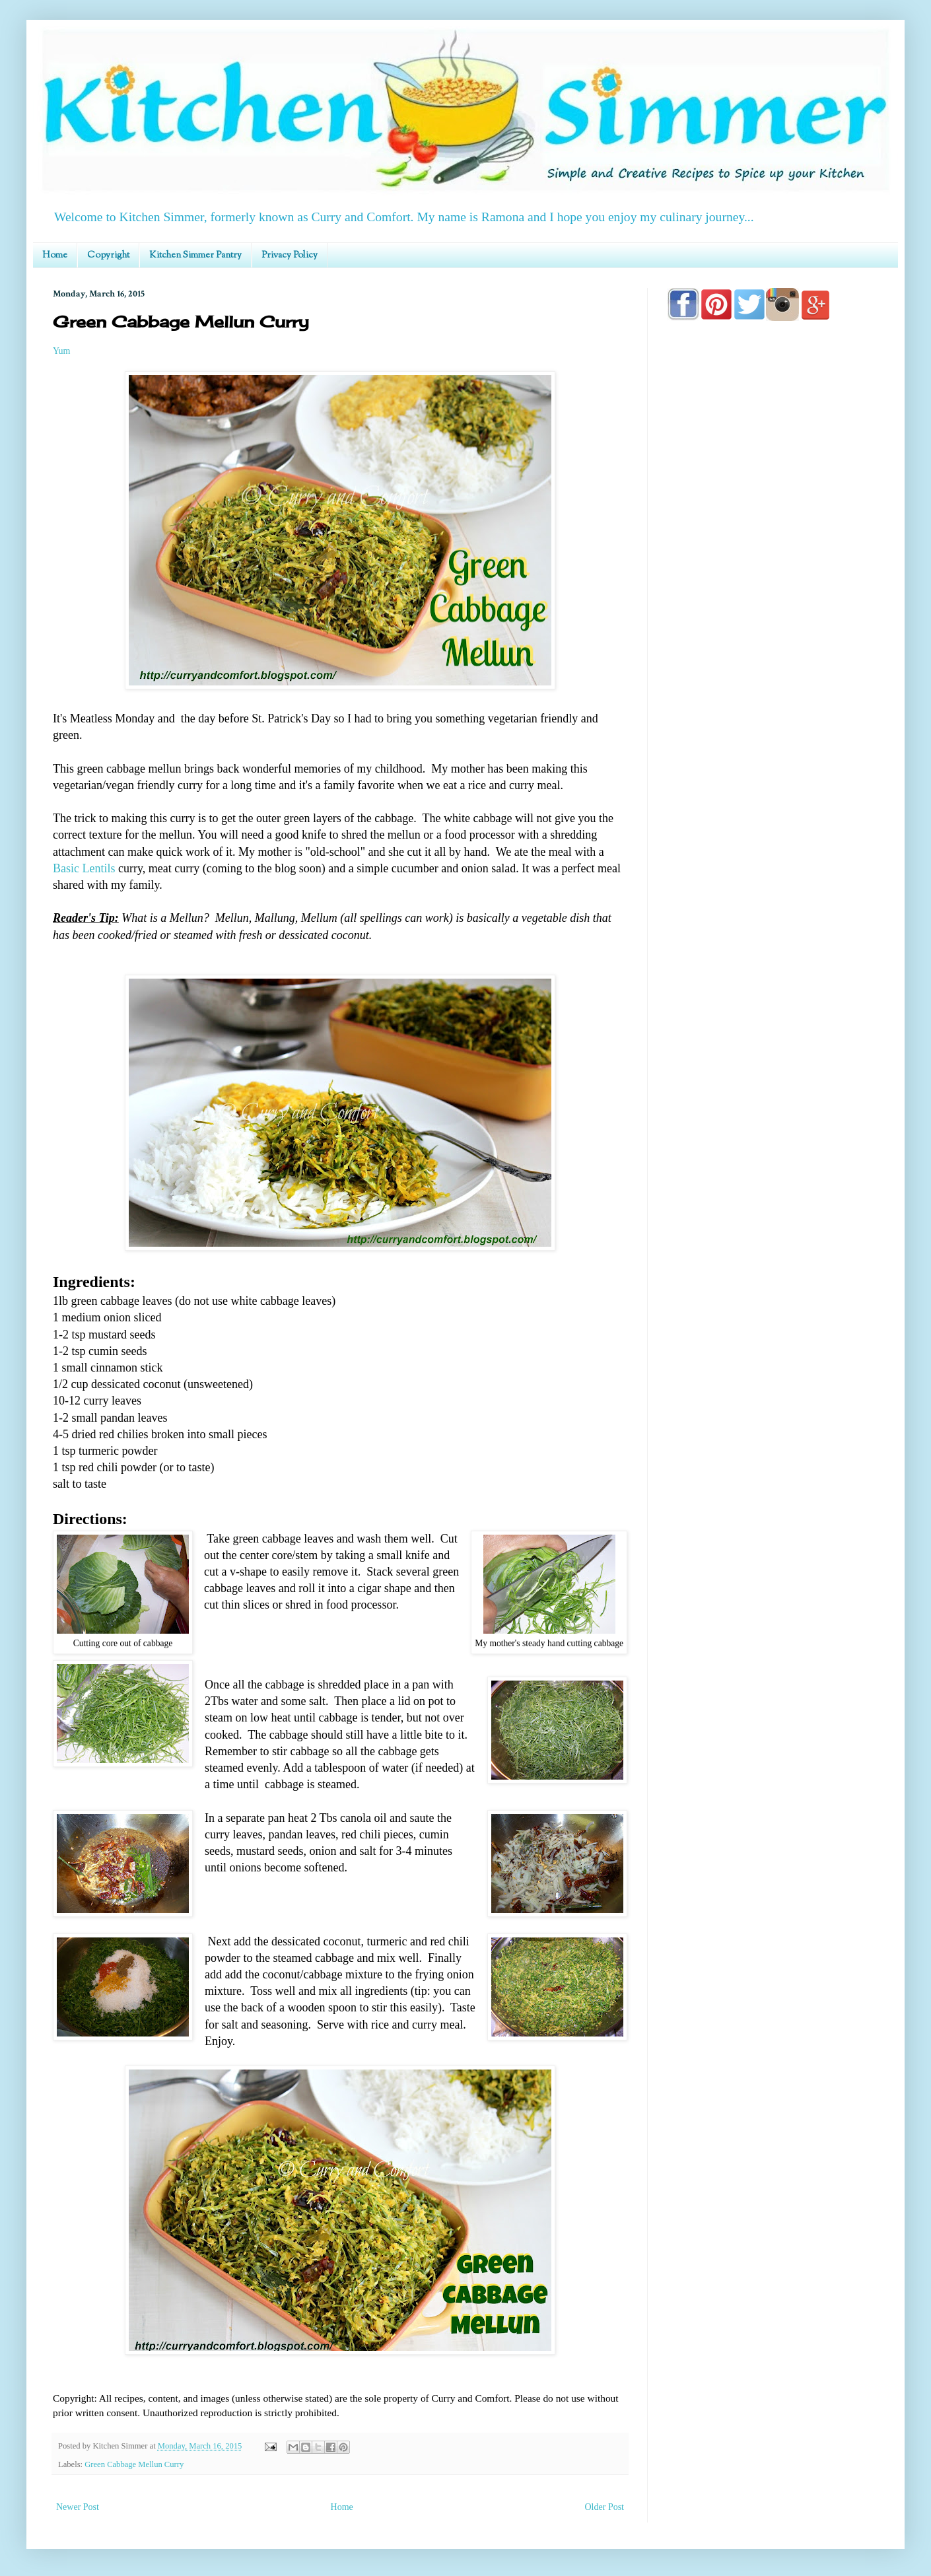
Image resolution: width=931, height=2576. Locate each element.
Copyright (108, 255)
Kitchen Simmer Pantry (195, 255)
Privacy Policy (289, 255)
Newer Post (77, 2507)
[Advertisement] (772, 708)
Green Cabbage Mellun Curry (134, 2464)
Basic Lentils (84, 868)
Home (54, 255)
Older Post (605, 2507)
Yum (61, 351)
